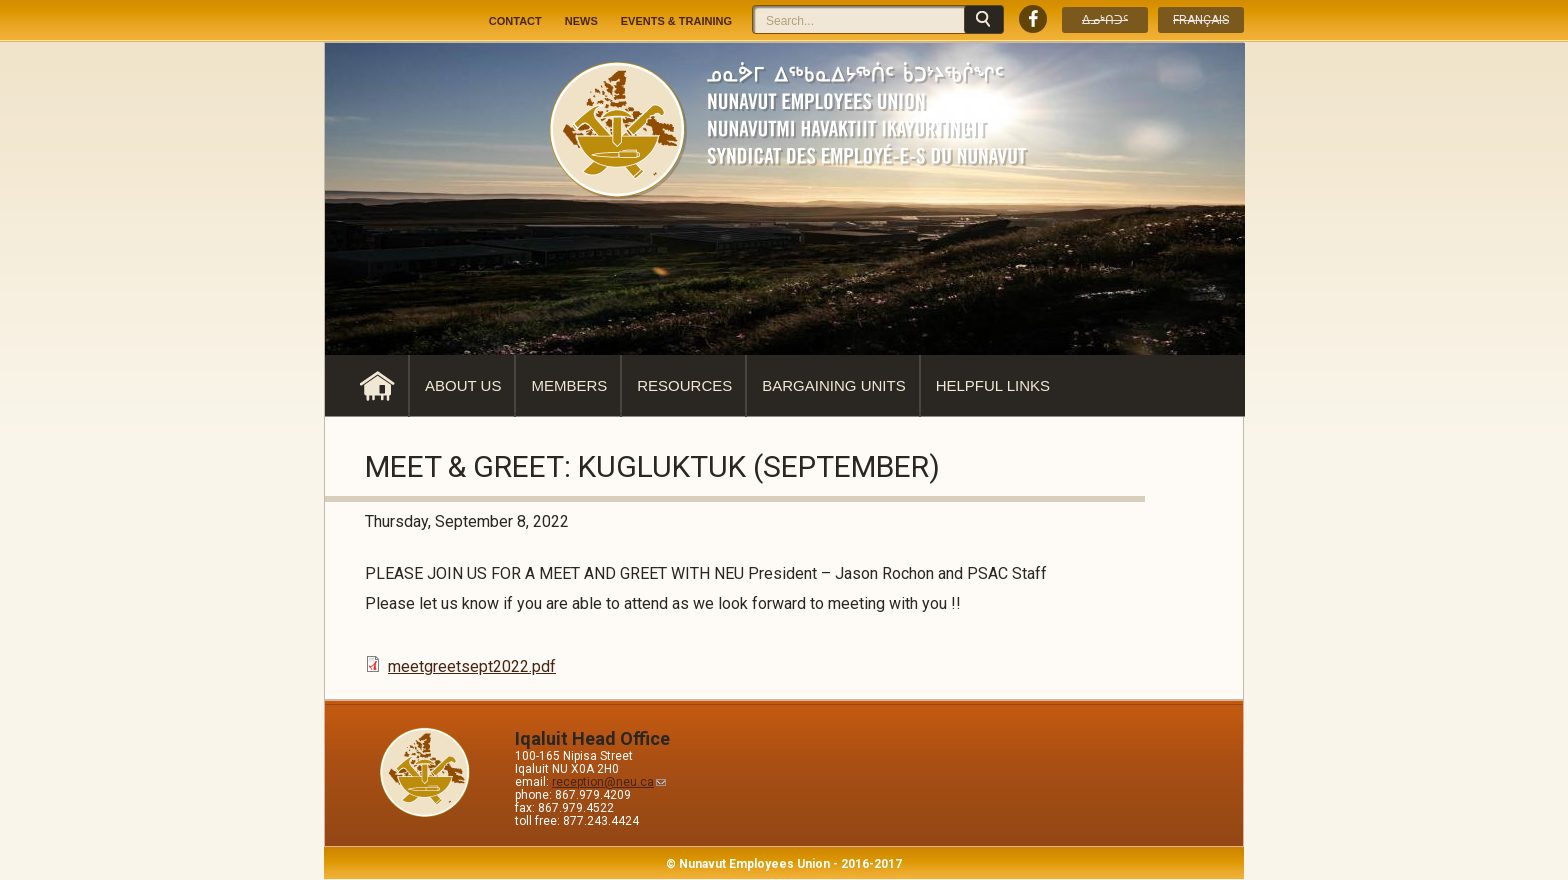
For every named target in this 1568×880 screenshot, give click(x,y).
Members (569, 385)
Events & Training (676, 21)
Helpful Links (993, 385)
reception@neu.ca (609, 782)
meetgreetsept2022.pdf (472, 666)
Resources (684, 385)
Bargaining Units (833, 385)
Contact (515, 21)
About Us (463, 385)
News (581, 21)
